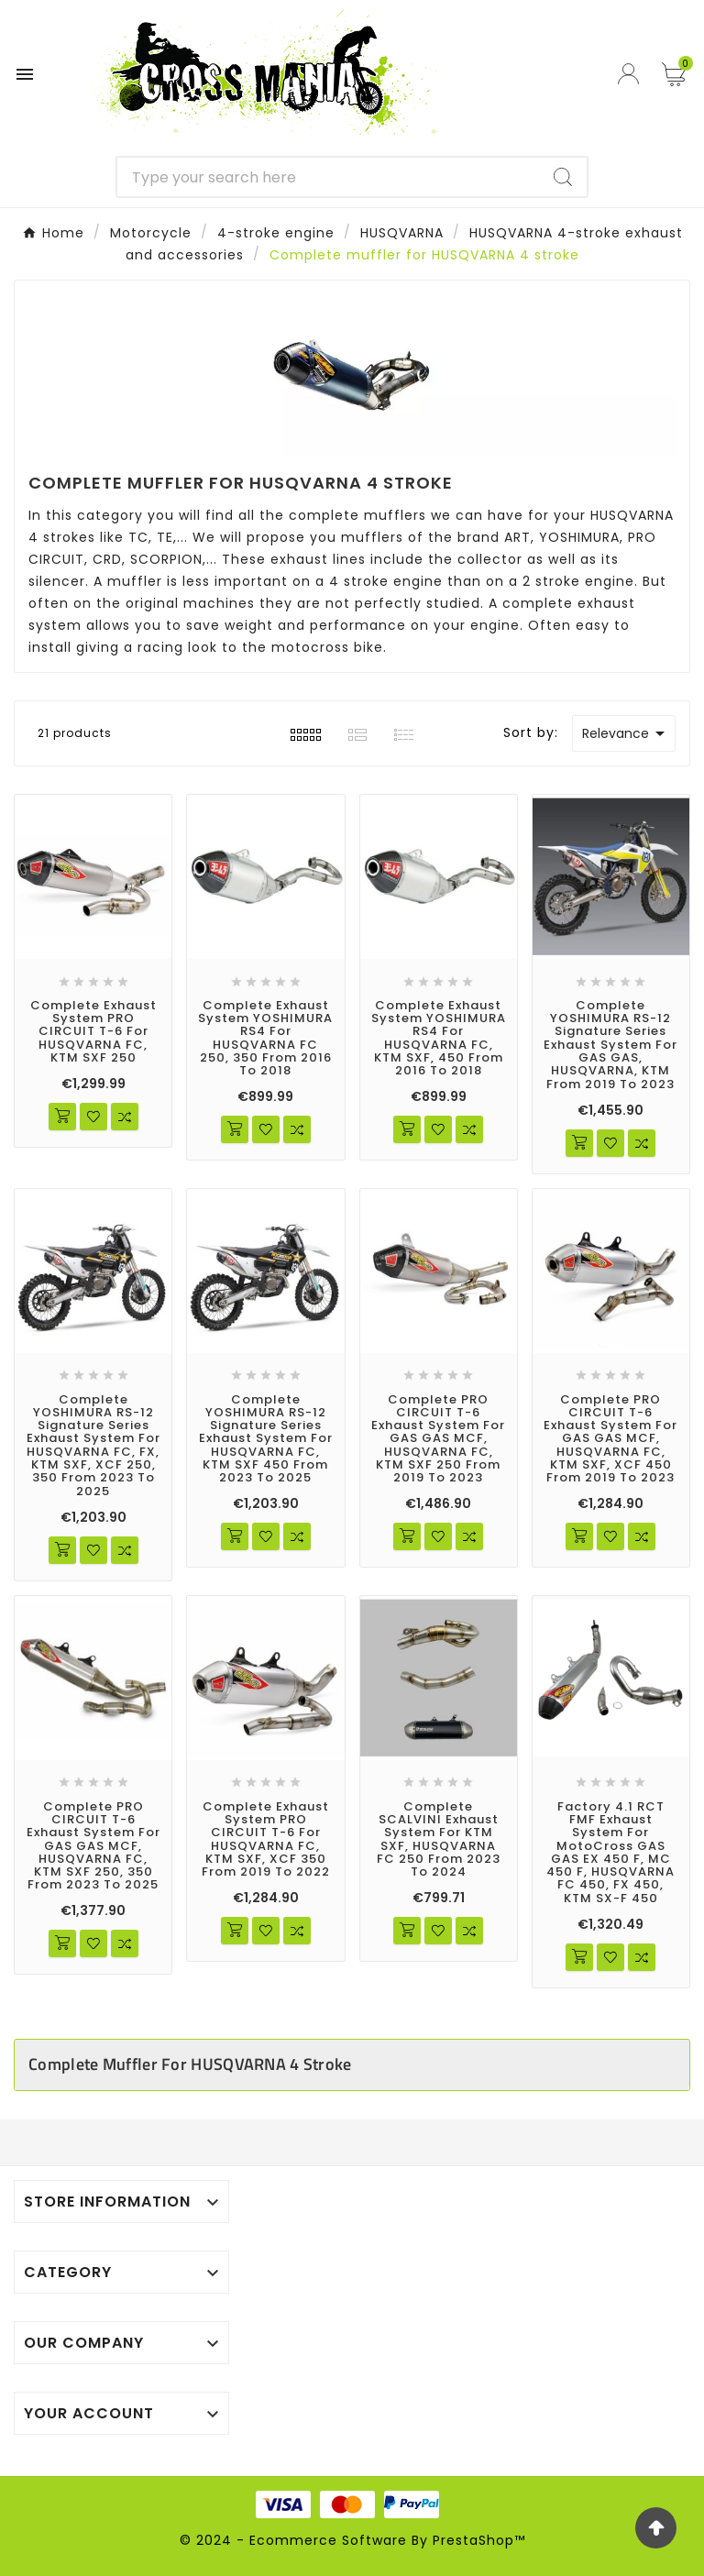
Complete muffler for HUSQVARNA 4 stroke (190, 2064)
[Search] (328, 177)
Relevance (626, 733)
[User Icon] (631, 73)
